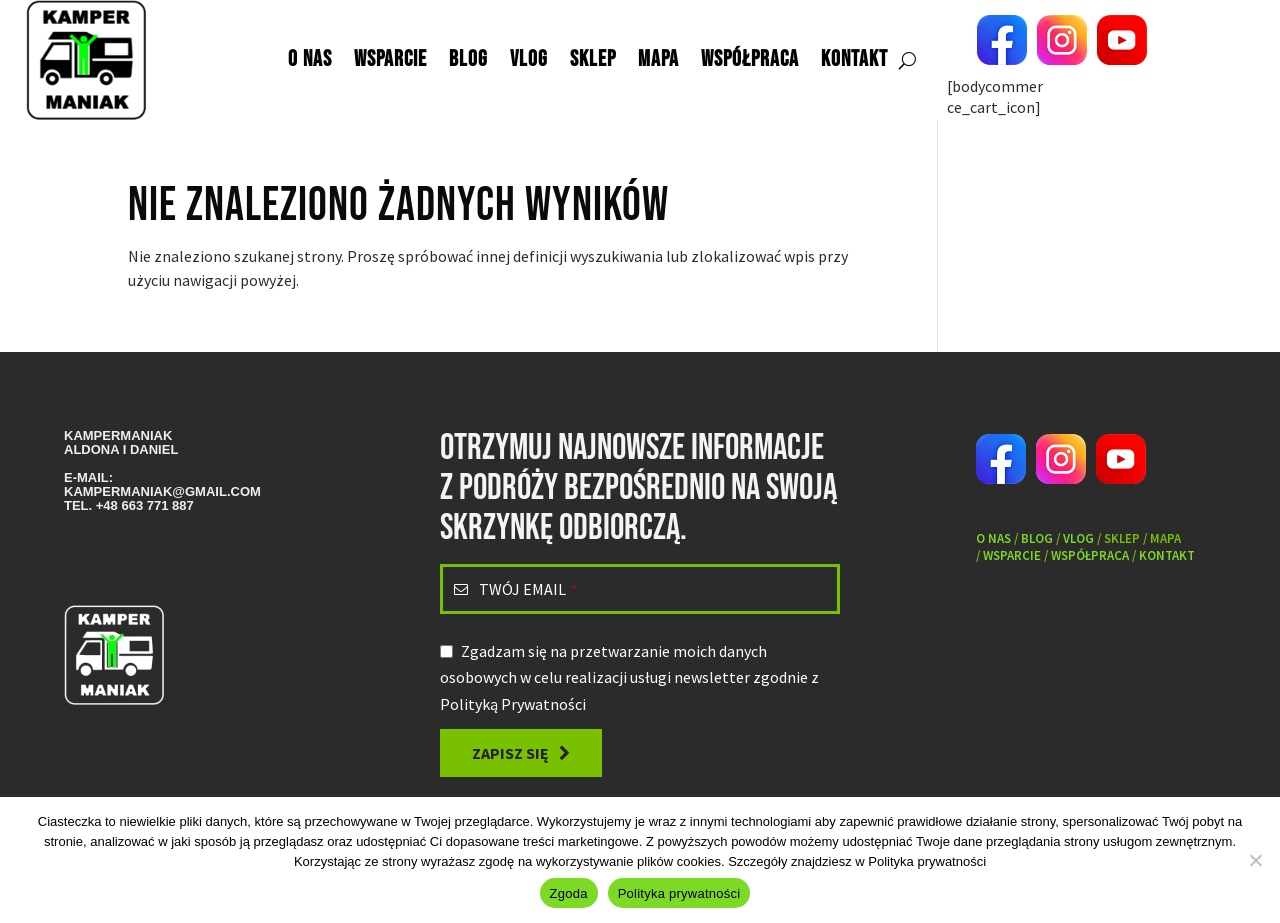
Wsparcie (390, 59)
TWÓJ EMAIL (528, 589)
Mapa (658, 59)
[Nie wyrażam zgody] (1255, 860)
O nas (310, 59)
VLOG (1078, 538)
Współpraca (750, 59)
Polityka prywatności (927, 861)
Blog (468, 59)
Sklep (593, 59)
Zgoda (569, 893)
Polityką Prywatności (513, 704)
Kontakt (854, 59)
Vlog (529, 59)
